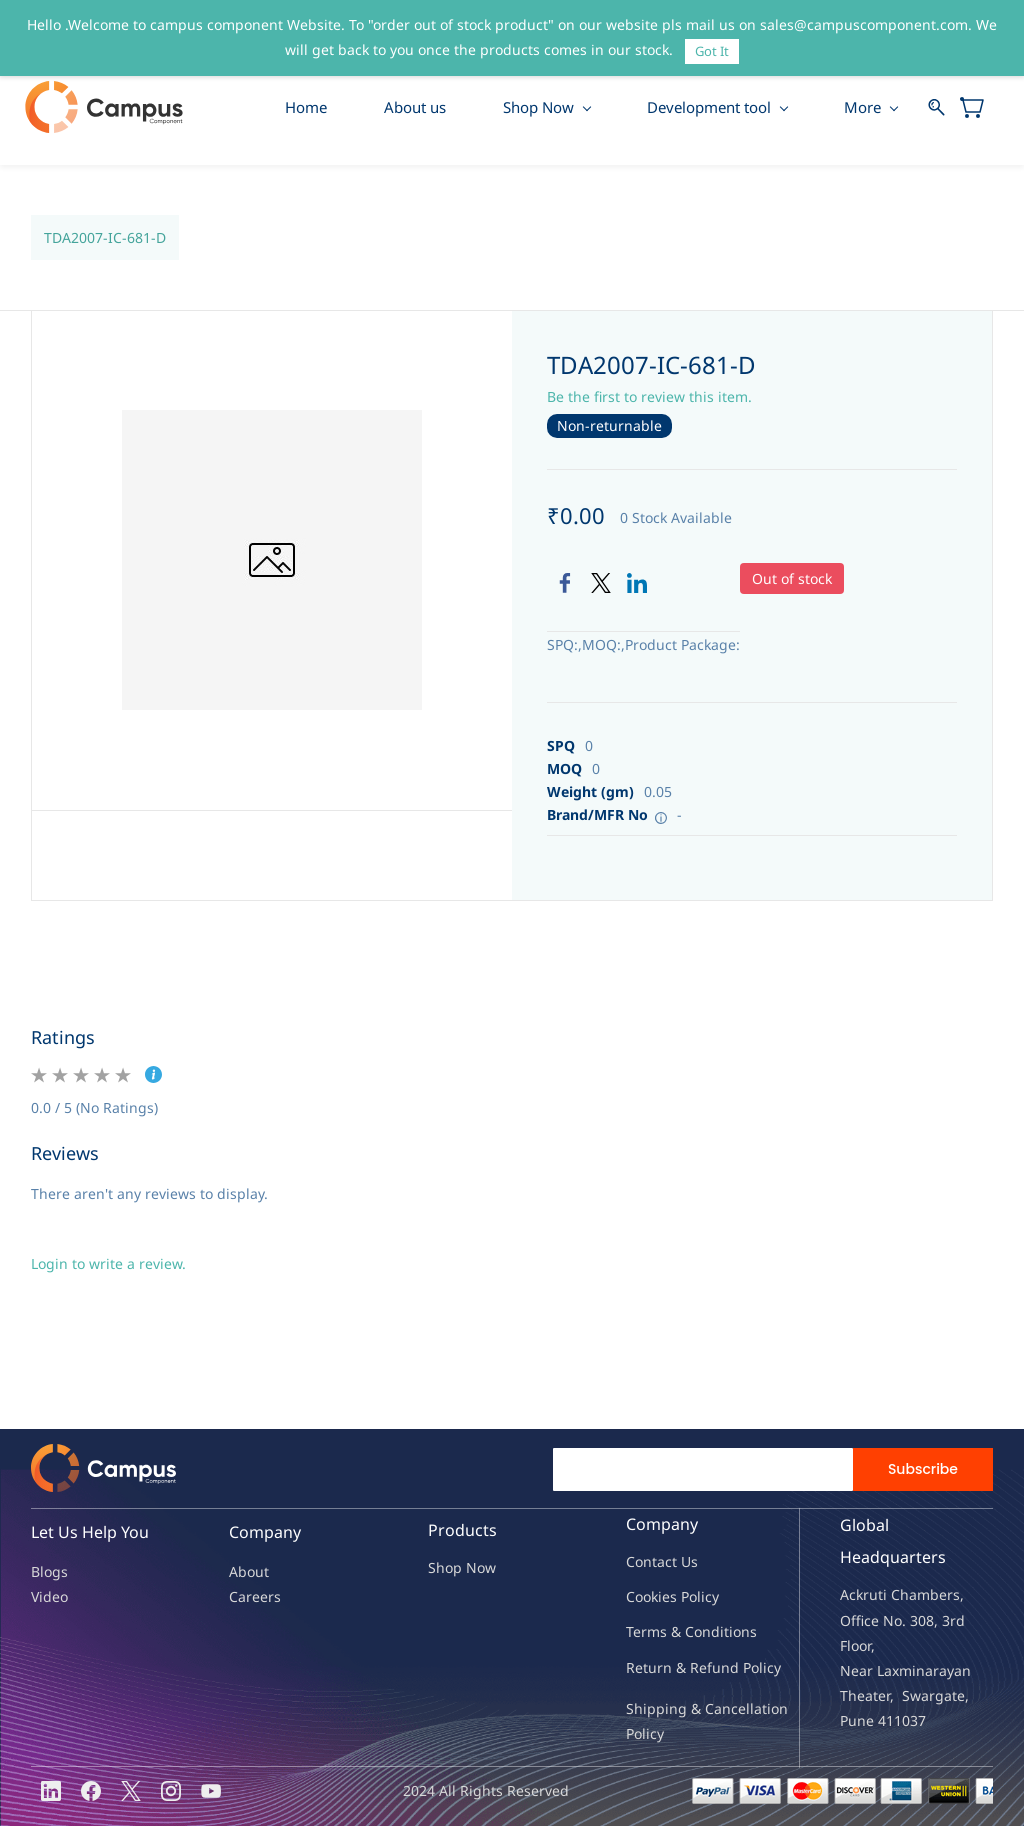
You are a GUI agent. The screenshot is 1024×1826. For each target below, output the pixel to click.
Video (49, 1596)
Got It (712, 51)
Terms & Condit (677, 1632)
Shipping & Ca (674, 1708)
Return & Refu (673, 1667)
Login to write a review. (108, 1264)
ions (743, 1632)
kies (664, 1597)
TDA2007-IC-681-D (105, 237)
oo (643, 1597)
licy (708, 1597)
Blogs (49, 1571)
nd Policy (751, 1667)
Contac (649, 1562)
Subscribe (923, 1470)
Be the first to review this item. (649, 397)
